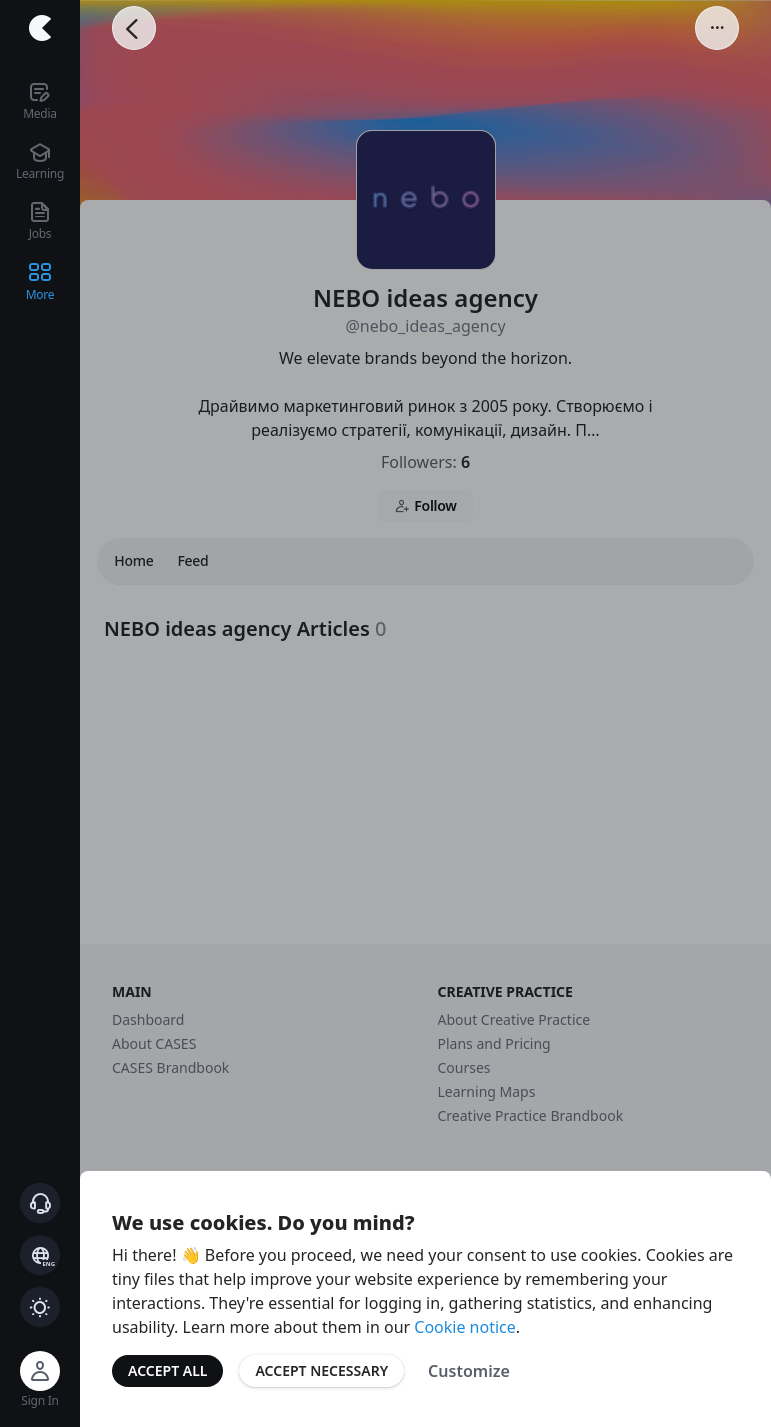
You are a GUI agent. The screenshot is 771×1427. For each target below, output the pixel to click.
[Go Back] (134, 28)
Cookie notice (465, 1327)
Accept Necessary (321, 1370)
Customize (469, 1371)
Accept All (167, 1370)
